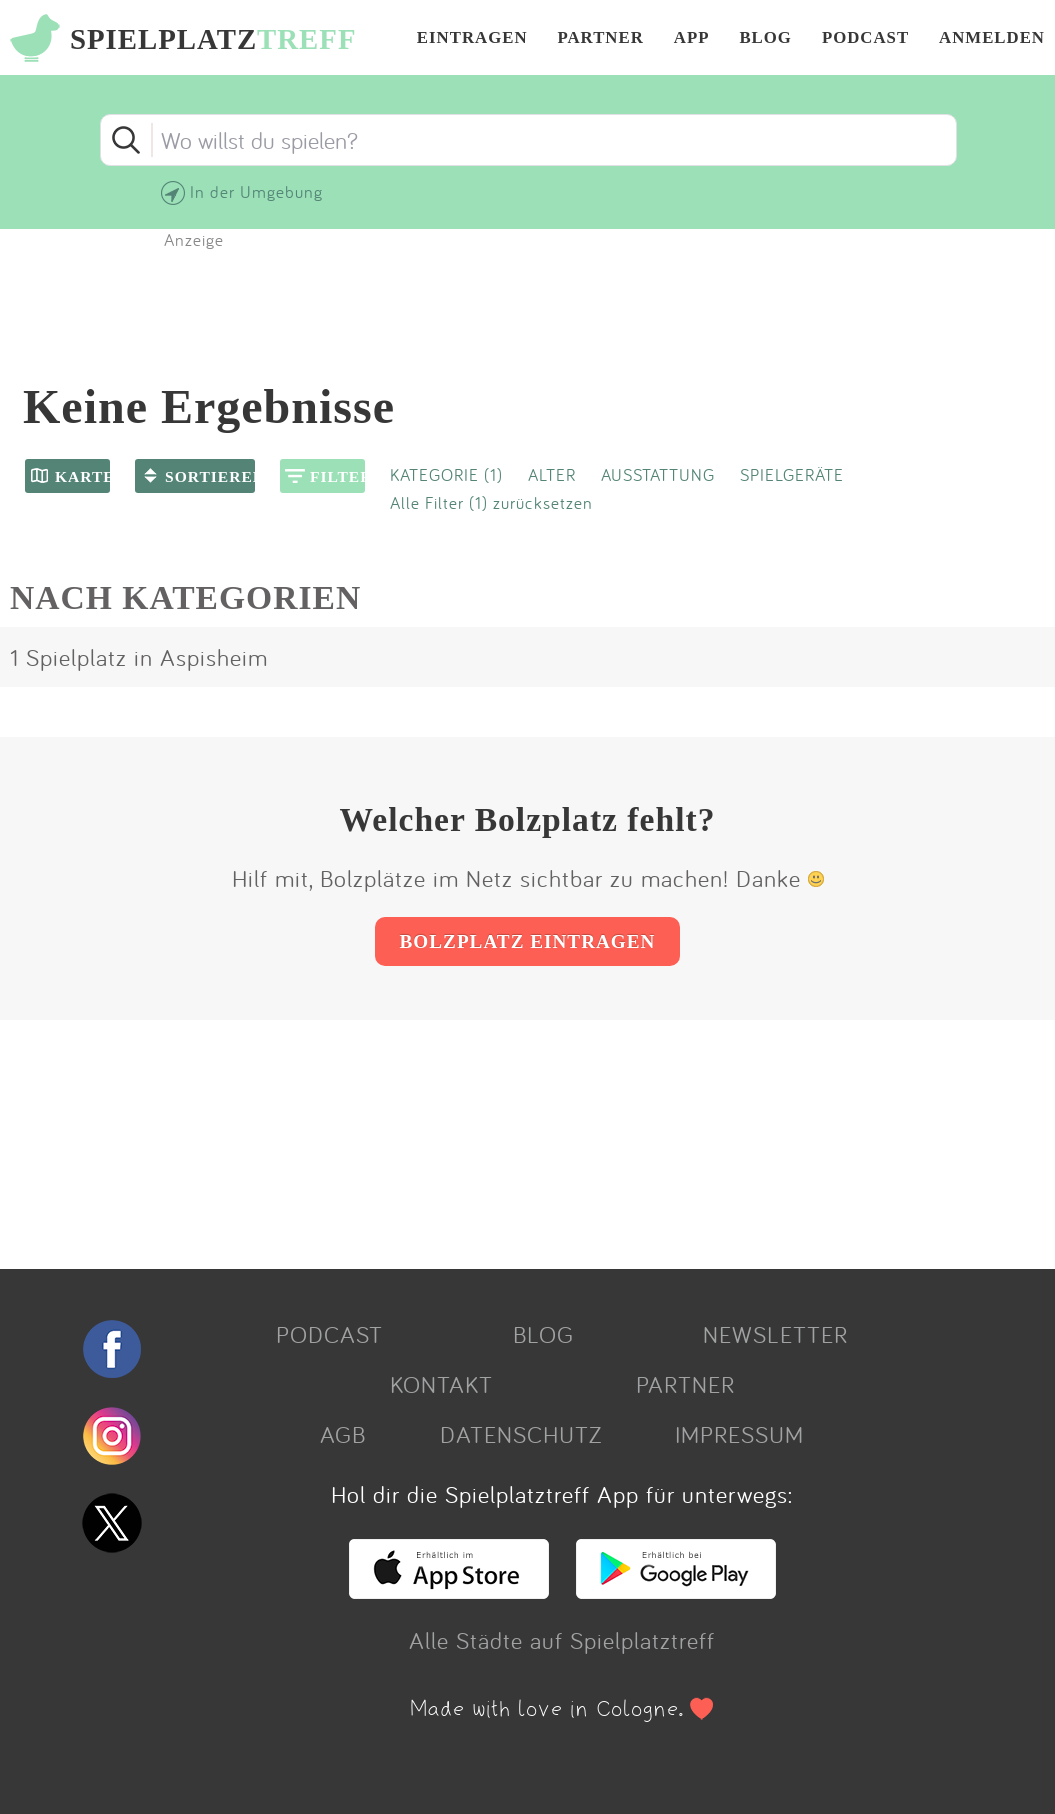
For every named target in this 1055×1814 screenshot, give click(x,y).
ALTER (552, 474)
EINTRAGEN (472, 38)
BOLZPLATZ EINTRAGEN (528, 941)
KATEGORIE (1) (446, 474)
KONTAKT (441, 1384)
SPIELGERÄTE (792, 474)
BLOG (765, 38)
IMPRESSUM (739, 1434)
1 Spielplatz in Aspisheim (139, 657)
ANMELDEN (992, 38)
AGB (343, 1434)
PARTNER (601, 38)
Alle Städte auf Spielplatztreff (562, 1640)
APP (692, 38)
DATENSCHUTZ (521, 1434)
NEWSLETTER (775, 1334)
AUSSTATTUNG (658, 474)
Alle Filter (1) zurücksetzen (491, 502)
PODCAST (865, 38)
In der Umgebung (256, 191)
